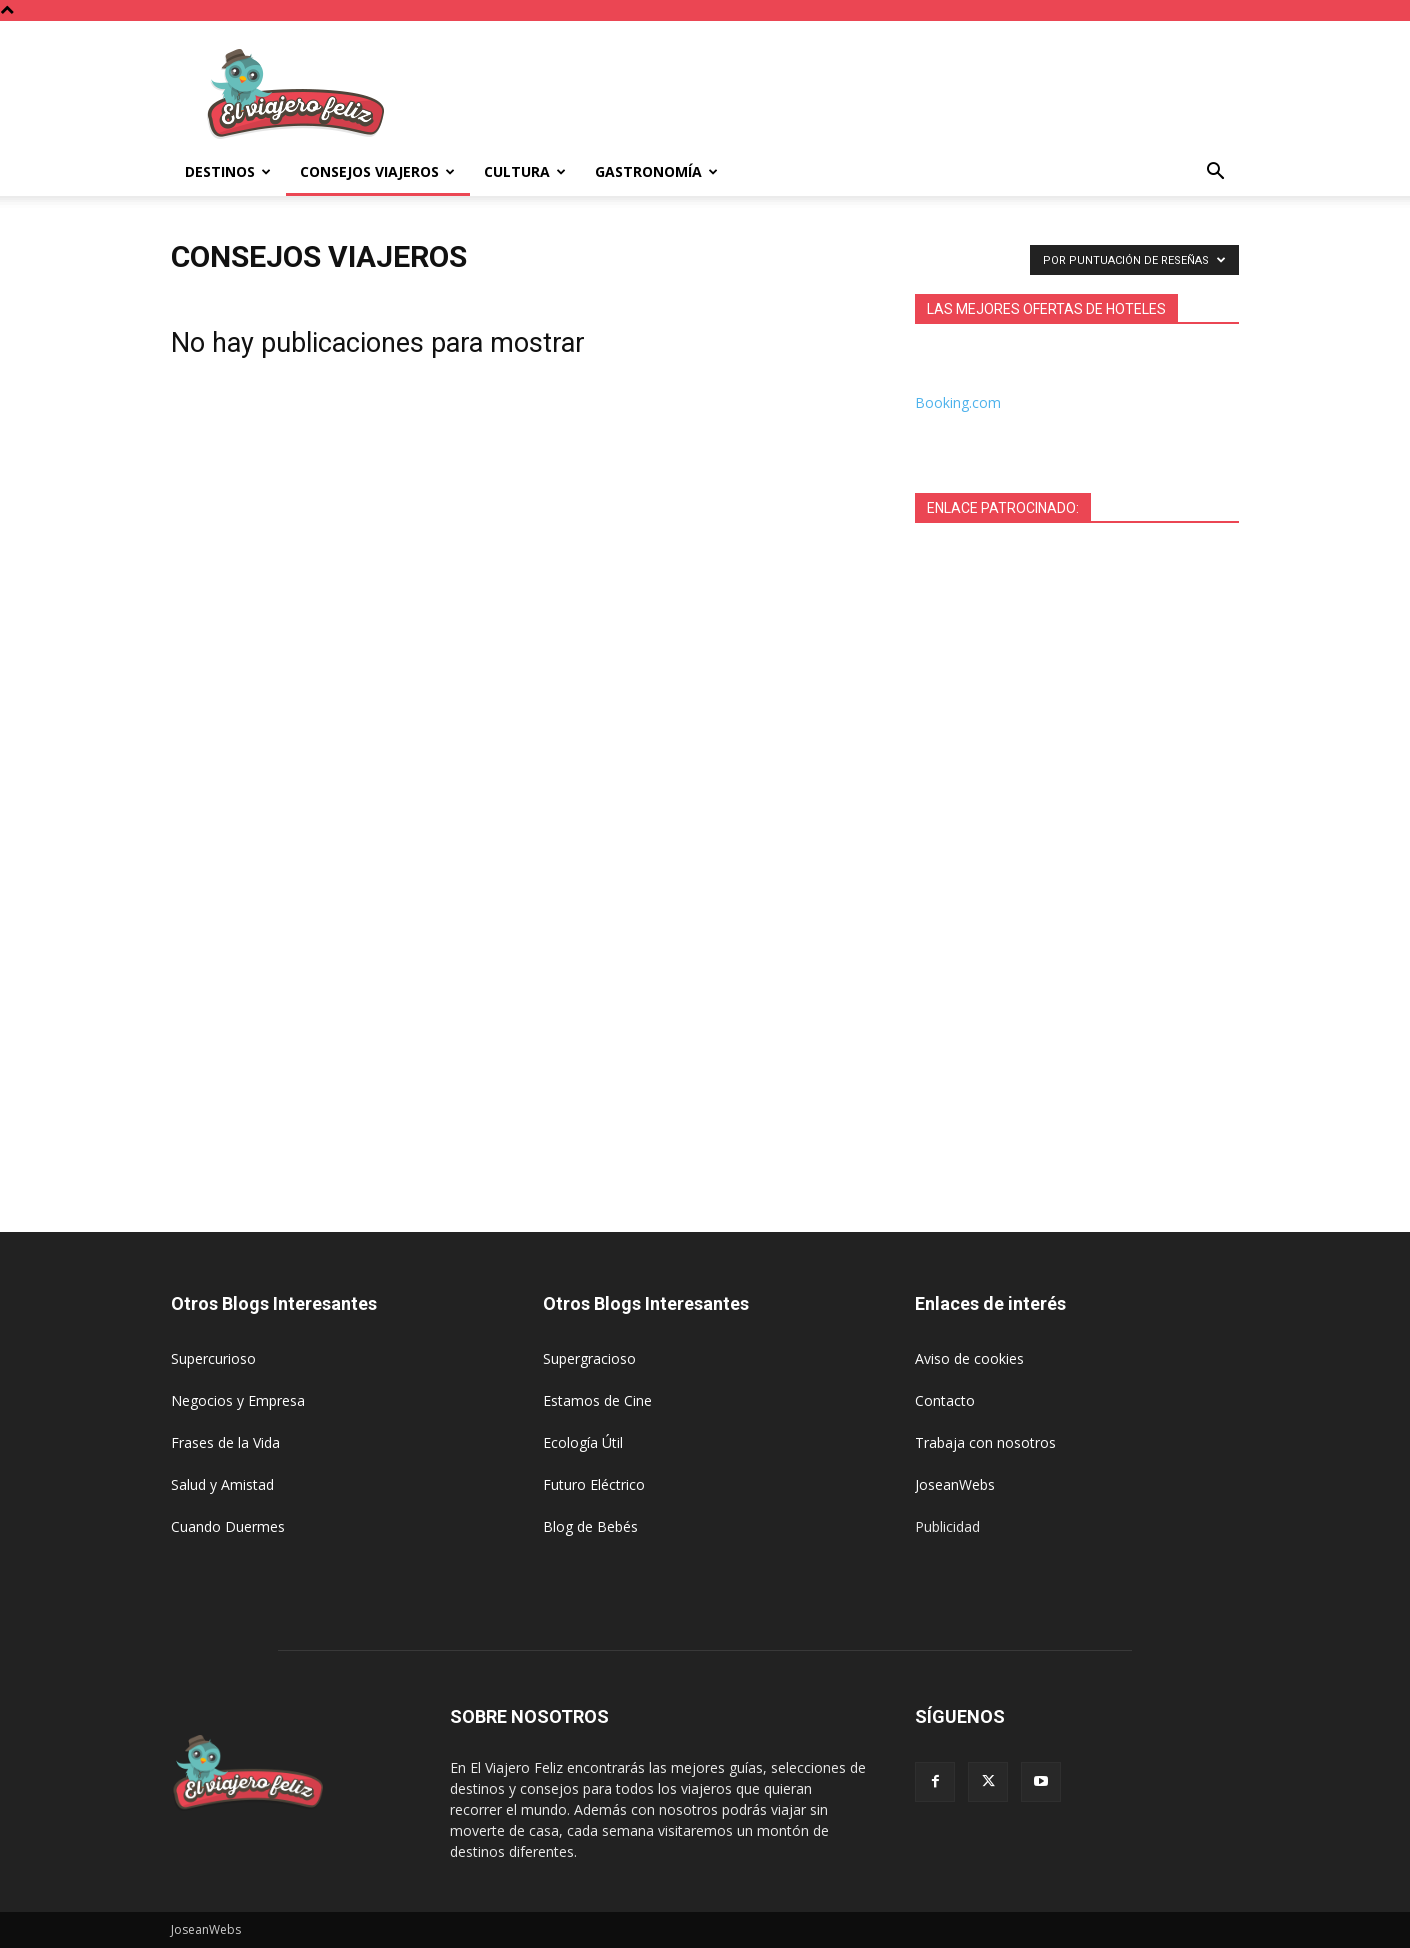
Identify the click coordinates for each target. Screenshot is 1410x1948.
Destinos (228, 171)
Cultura (525, 171)
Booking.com (958, 402)
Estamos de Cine (597, 1400)
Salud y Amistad (222, 1484)
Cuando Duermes (228, 1526)
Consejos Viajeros (377, 171)
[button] (1215, 173)
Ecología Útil (583, 1442)
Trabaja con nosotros (985, 1442)
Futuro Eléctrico (594, 1484)
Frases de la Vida (225, 1442)
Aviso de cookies (969, 1358)
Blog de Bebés (590, 1526)
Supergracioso (589, 1358)
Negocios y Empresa (238, 1400)
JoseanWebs (955, 1484)
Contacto (945, 1400)
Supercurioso (213, 1358)
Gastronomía (656, 171)
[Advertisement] (875, 94)
